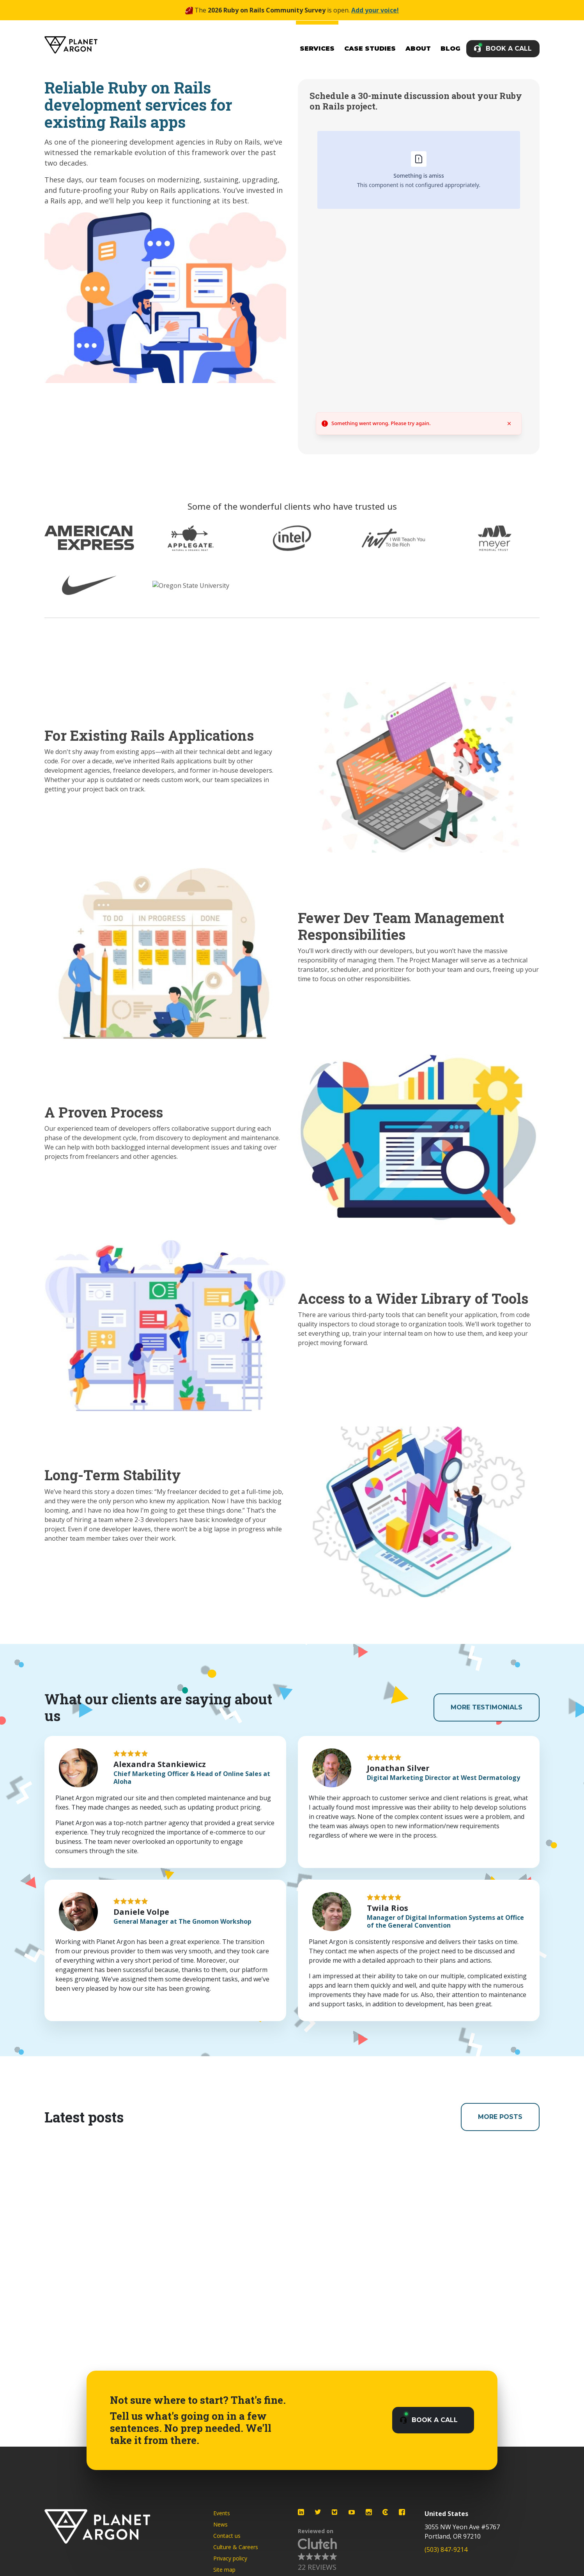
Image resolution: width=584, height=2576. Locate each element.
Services (317, 48)
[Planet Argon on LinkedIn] (301, 2512)
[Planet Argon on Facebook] (402, 2512)
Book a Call (509, 48)
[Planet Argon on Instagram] (369, 2512)
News (220, 2524)
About (418, 48)
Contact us (227, 2535)
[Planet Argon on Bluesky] (335, 2512)
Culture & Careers (235, 2547)
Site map (224, 2569)
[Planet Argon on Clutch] (385, 2512)
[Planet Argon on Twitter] (318, 2512)
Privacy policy (230, 2558)
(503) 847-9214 (446, 2549)
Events (221, 2513)
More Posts (500, 2116)
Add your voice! (375, 10)
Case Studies (370, 48)
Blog (450, 48)
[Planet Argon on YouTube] (352, 2512)
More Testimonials (486, 1707)
